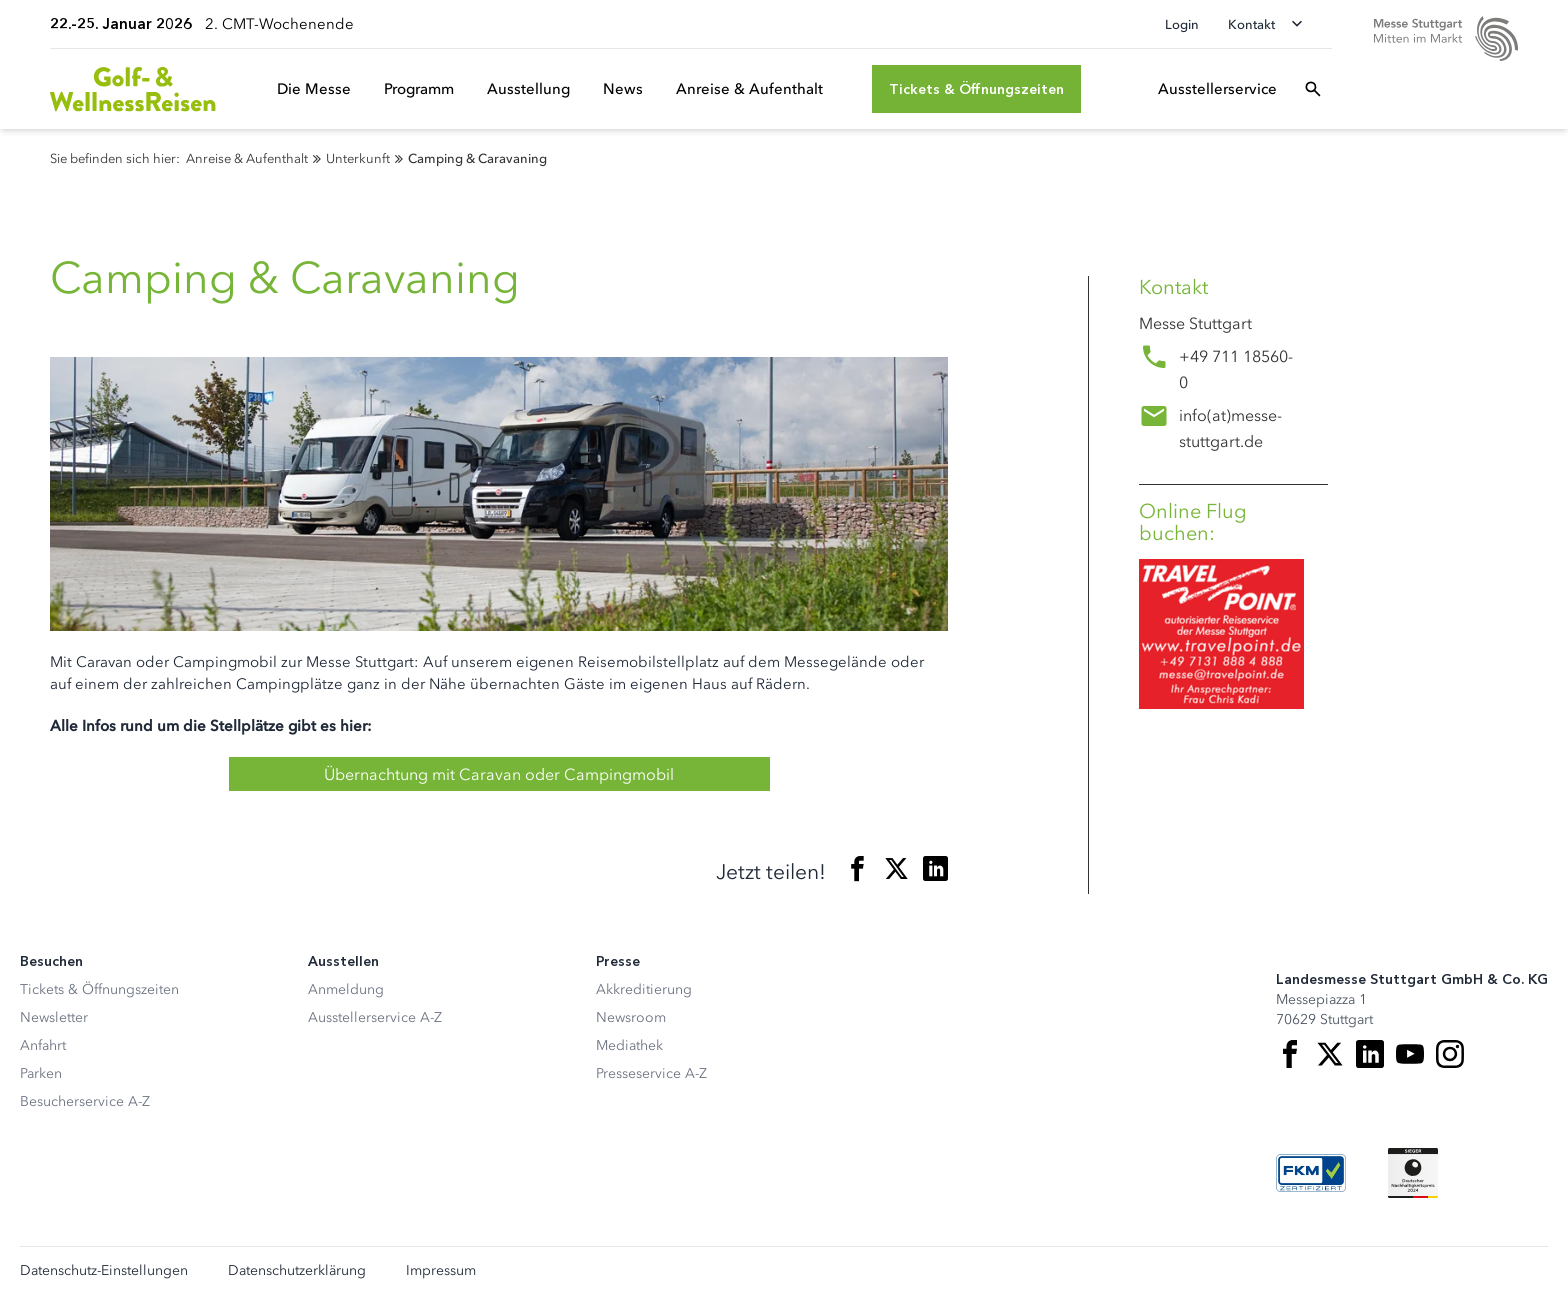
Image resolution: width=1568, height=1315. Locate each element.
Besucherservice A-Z (85, 1101)
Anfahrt (43, 1045)
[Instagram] (1450, 1054)
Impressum (441, 1271)
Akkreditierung (644, 989)
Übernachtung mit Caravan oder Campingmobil (499, 774)
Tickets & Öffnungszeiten (99, 989)
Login (1182, 24)
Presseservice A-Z (651, 1073)
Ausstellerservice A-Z (375, 1017)
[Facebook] (1290, 1054)
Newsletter (54, 1017)
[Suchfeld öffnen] (1313, 89)
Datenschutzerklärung (297, 1271)
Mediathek (629, 1045)
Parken (41, 1073)
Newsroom (631, 1017)
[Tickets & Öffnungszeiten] (976, 89)
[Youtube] (1410, 1054)
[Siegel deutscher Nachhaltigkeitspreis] (1413, 1173)
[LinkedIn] (1370, 1054)
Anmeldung (346, 989)
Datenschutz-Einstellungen (104, 1271)
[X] (1330, 1054)
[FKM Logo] (1311, 1173)
